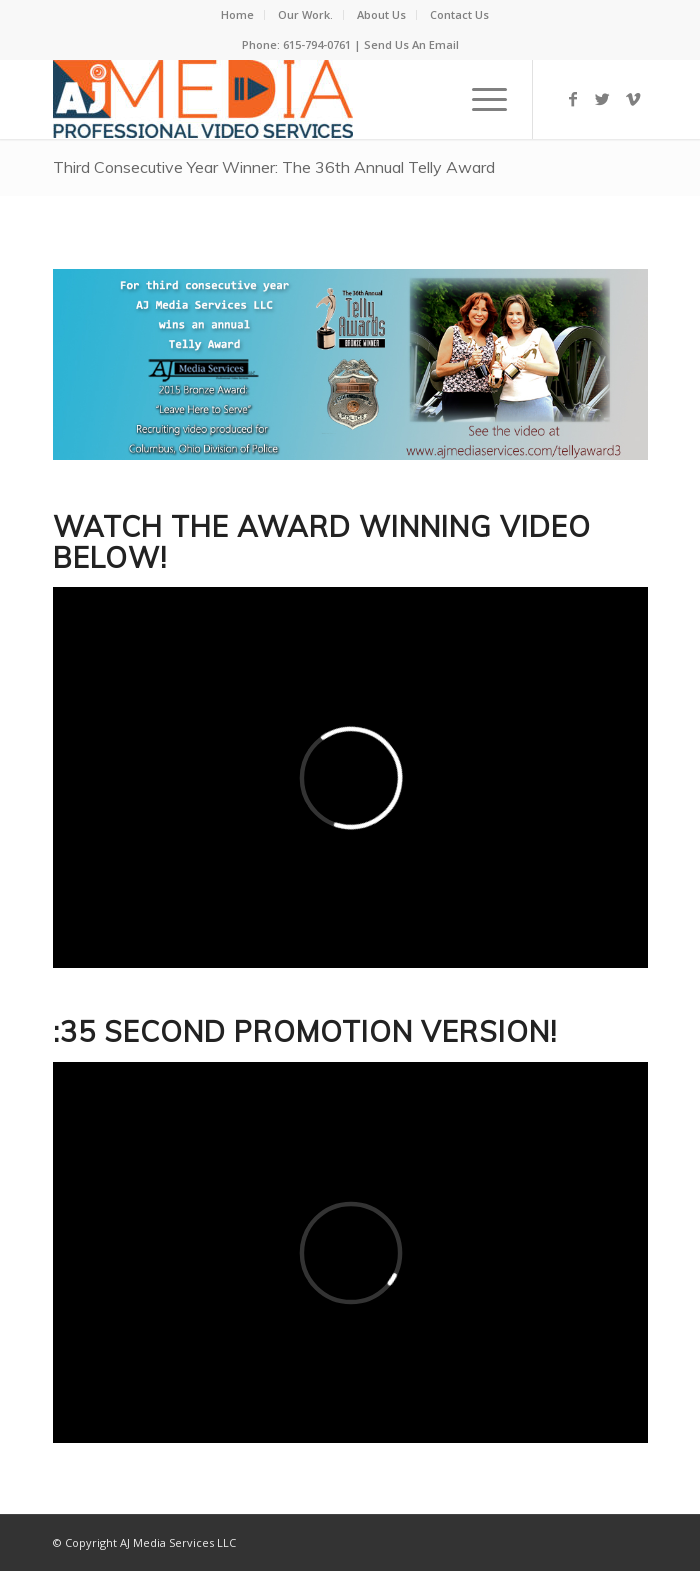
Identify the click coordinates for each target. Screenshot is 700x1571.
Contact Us (459, 14)
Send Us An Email (411, 44)
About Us (381, 14)
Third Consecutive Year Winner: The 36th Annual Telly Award (274, 167)
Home (237, 14)
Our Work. (305, 14)
